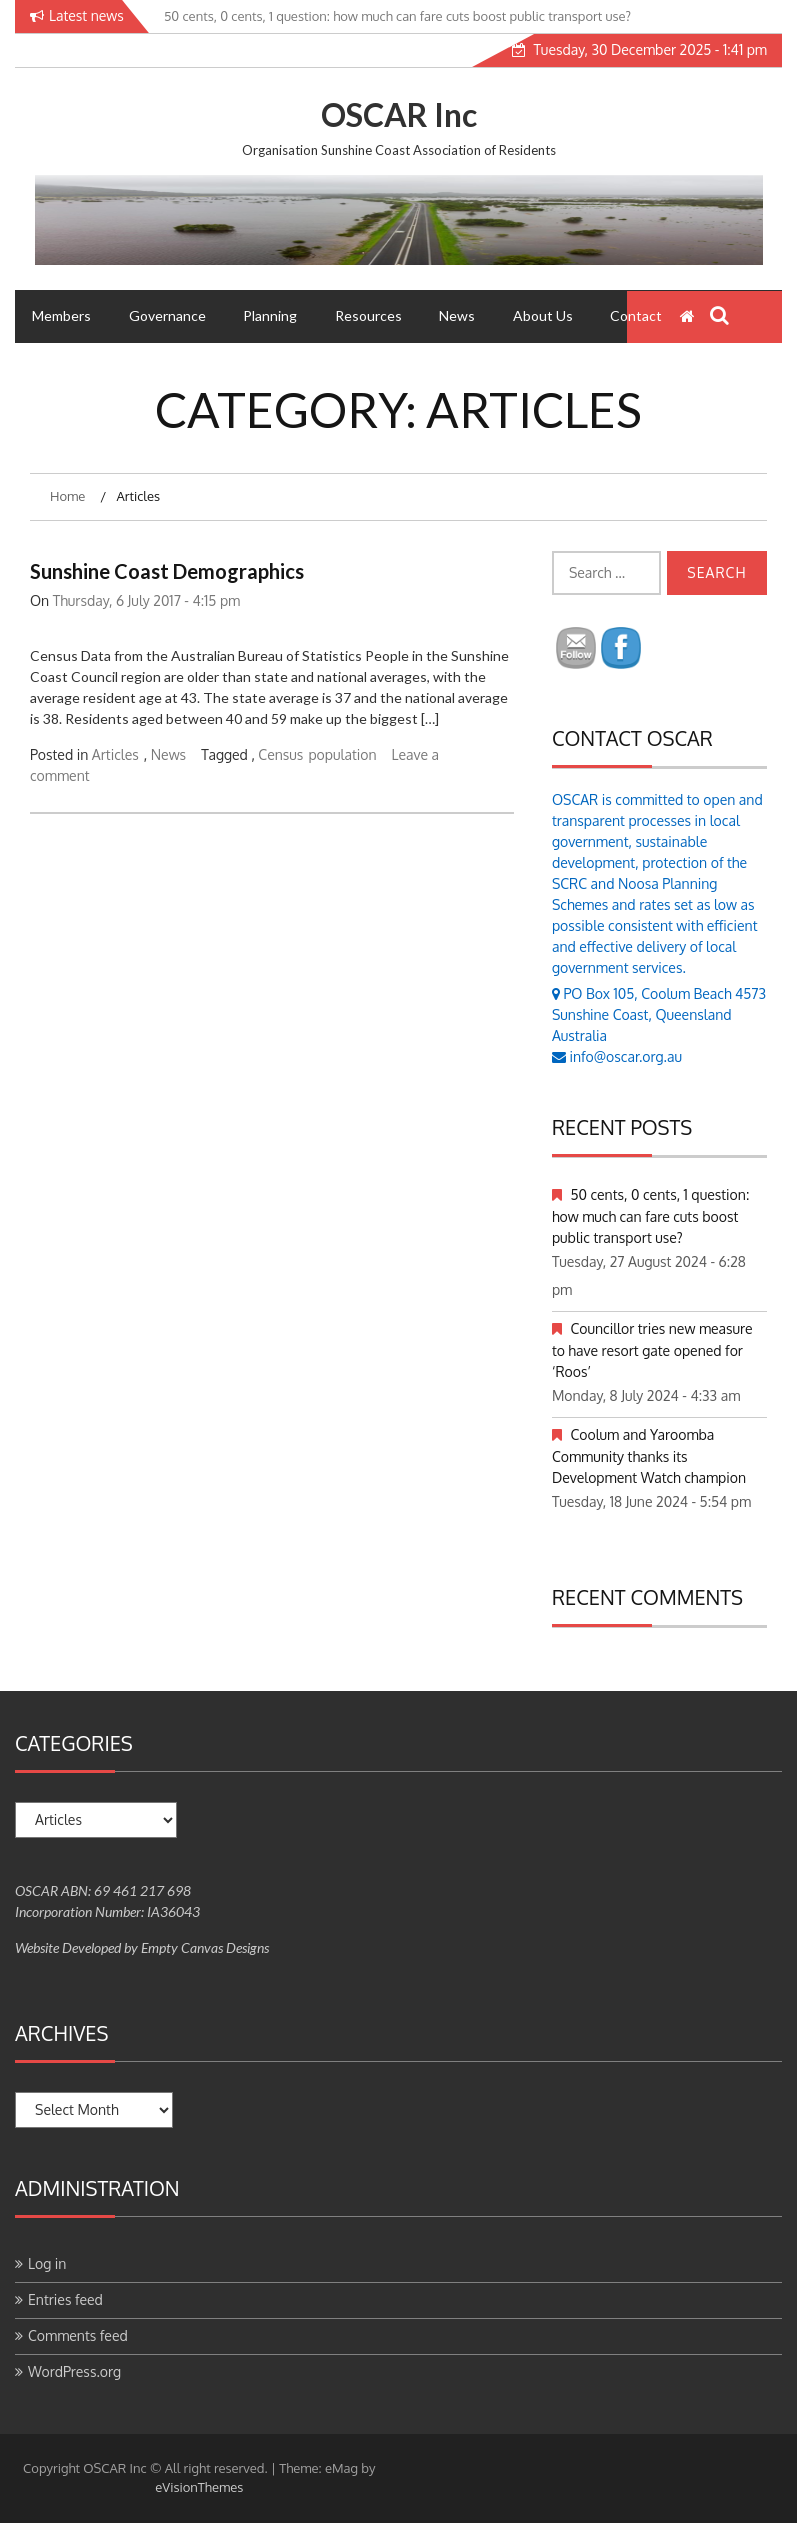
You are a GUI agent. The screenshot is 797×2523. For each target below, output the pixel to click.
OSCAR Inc (399, 114)
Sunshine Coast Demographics (167, 571)
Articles (115, 754)
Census (280, 754)
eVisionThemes (199, 2487)
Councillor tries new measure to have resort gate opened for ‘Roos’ (652, 1350)
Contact (636, 315)
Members (61, 315)
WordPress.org (74, 2371)
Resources (368, 315)
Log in (47, 2263)
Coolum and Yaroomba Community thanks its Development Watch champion (649, 1456)
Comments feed (78, 2335)
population (342, 754)
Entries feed (65, 2299)
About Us (543, 315)
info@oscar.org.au (625, 1056)
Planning (270, 315)
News (457, 315)
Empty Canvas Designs (205, 1947)
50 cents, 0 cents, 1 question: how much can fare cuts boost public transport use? (650, 1216)
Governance (167, 315)
